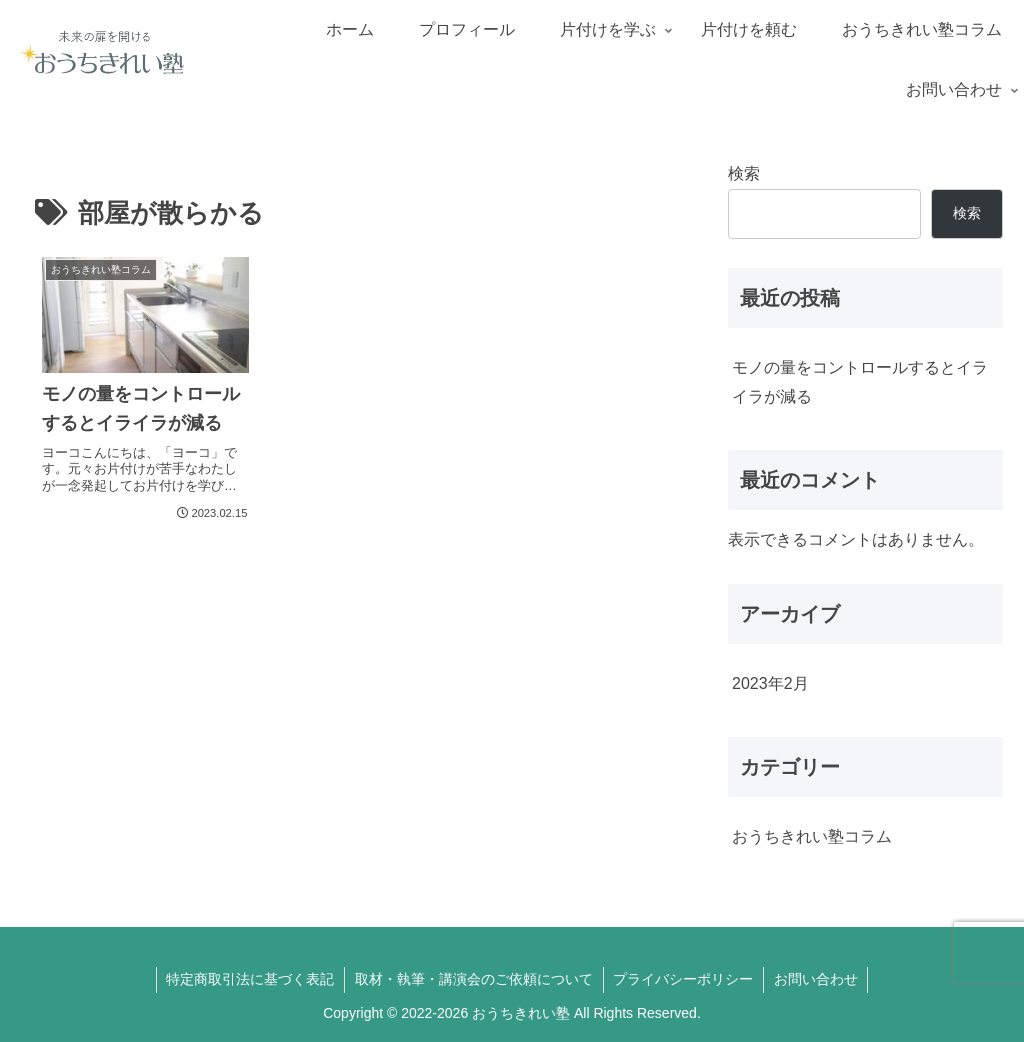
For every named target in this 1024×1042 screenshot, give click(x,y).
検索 (744, 173)
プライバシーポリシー (684, 979)
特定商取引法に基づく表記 (250, 979)
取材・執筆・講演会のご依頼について (474, 979)
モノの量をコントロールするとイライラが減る (860, 382)
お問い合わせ (817, 979)
